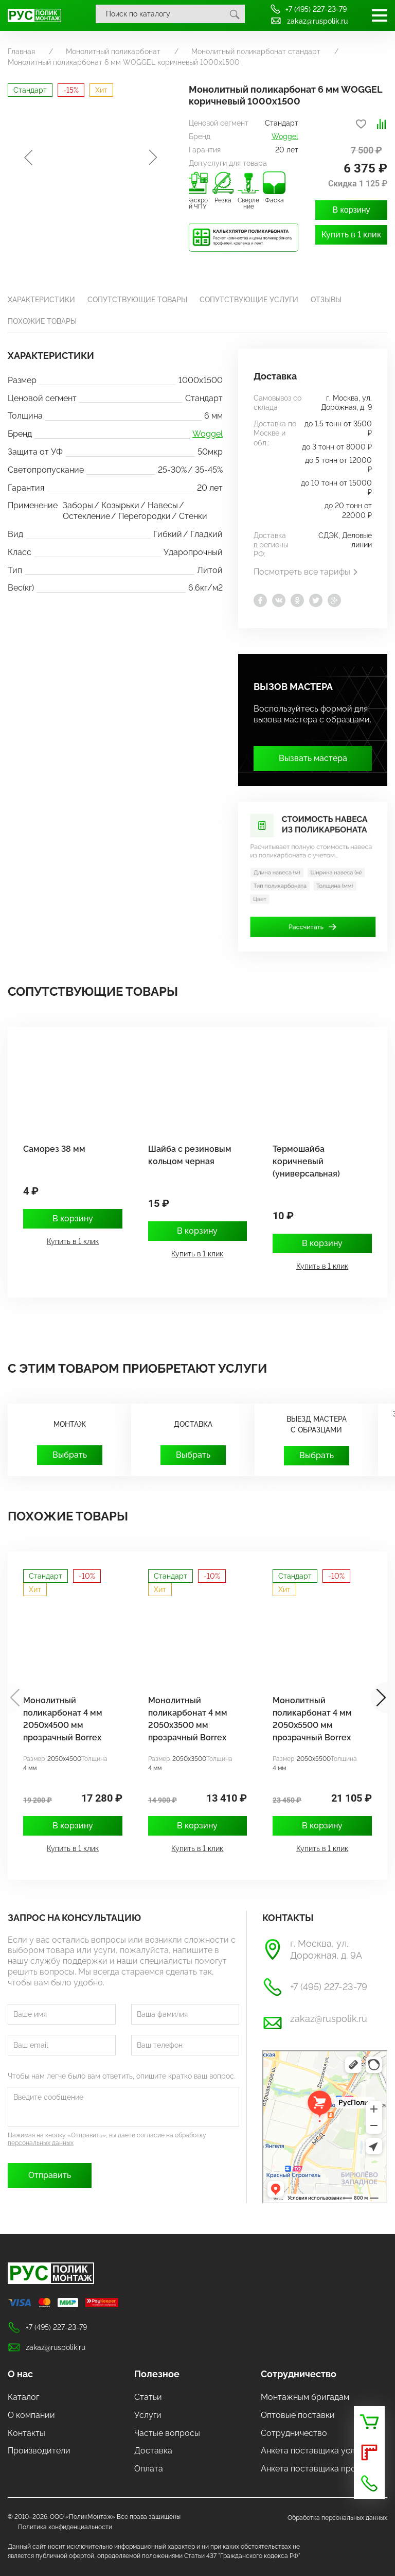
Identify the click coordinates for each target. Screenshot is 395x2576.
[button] (379, 1697)
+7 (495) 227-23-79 (308, 9)
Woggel (285, 136)
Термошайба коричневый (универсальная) (306, 1161)
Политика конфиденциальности (65, 2527)
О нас (20, 2373)
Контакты (26, 2433)
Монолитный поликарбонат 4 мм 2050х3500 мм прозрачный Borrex (187, 1719)
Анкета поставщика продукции (322, 2469)
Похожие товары (42, 321)
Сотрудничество (298, 2373)
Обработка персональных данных (337, 2517)
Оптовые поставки (298, 2415)
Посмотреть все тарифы (306, 572)
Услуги (147, 2415)
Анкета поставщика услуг (312, 2451)
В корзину (351, 209)
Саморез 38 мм (54, 1149)
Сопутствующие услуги (249, 300)
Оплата (148, 2469)
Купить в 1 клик (351, 234)
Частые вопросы (167, 2433)
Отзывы (326, 300)
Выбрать (69, 1455)
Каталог (23, 2397)
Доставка (153, 2451)
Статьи (148, 2397)
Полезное (156, 2373)
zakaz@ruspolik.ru (309, 20)
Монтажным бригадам (305, 2397)
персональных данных (41, 2143)
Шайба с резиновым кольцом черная (189, 1155)
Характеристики (41, 300)
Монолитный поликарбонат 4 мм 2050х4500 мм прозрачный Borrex (62, 1719)
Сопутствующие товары (137, 300)
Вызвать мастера (313, 758)
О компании (31, 2415)
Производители (39, 2451)
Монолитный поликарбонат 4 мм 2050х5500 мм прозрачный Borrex (312, 1719)
